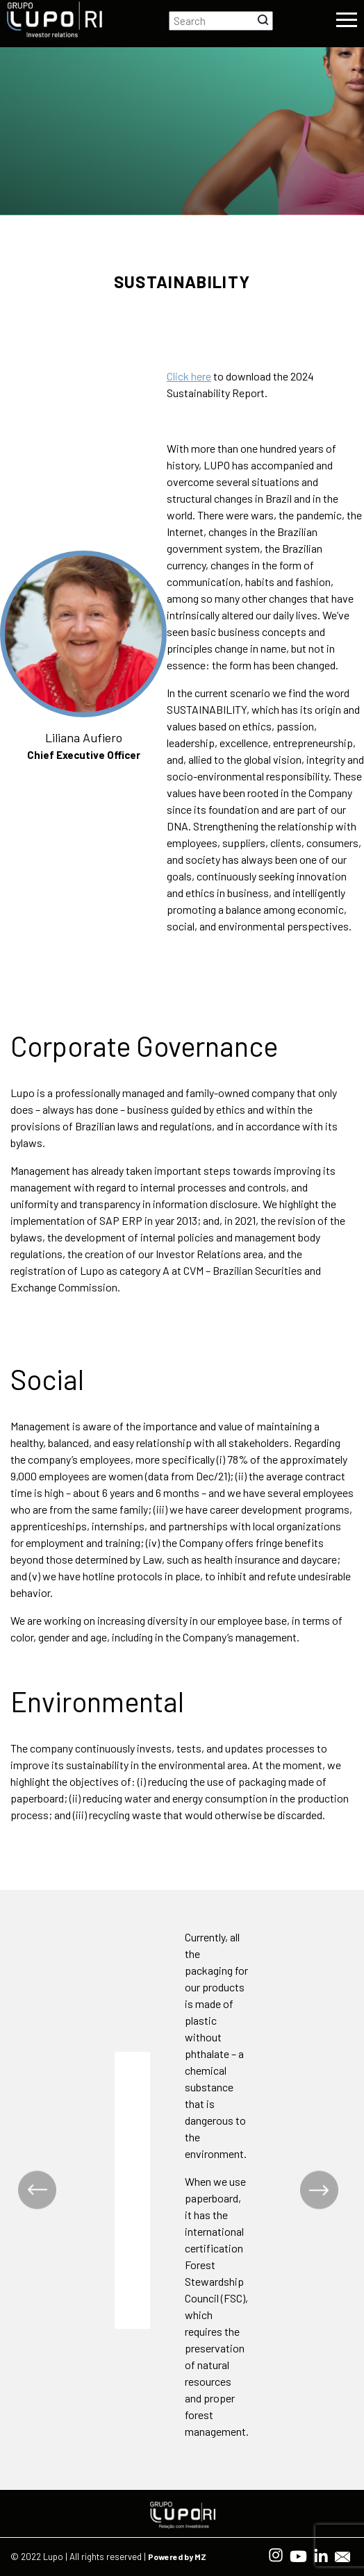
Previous (37, 2190)
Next (319, 2190)
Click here (189, 376)
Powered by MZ (177, 2556)
